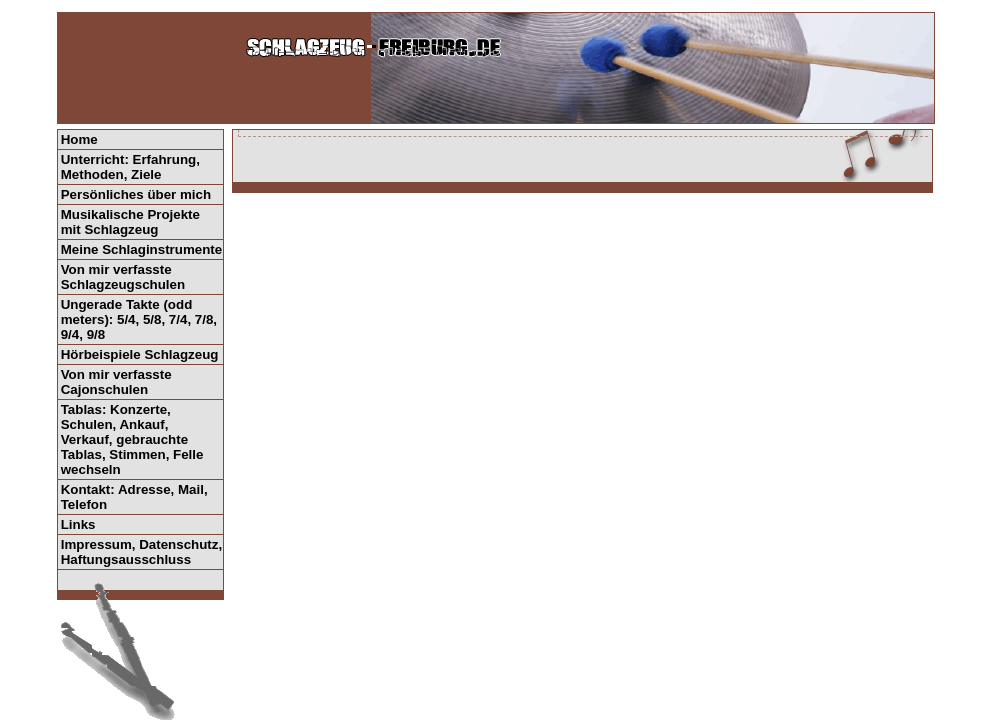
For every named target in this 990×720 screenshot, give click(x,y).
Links (78, 524)
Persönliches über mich (136, 194)
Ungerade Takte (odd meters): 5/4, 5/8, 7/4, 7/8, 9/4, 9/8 (139, 319)
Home (79, 139)
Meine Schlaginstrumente (141, 249)
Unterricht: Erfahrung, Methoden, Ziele (130, 167)
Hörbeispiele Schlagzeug (140, 354)
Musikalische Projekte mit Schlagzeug (130, 222)
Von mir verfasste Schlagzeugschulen (123, 277)
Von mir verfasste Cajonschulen (116, 382)
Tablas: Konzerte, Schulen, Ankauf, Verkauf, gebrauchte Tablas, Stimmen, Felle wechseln (132, 439)
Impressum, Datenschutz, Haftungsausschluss (141, 552)
